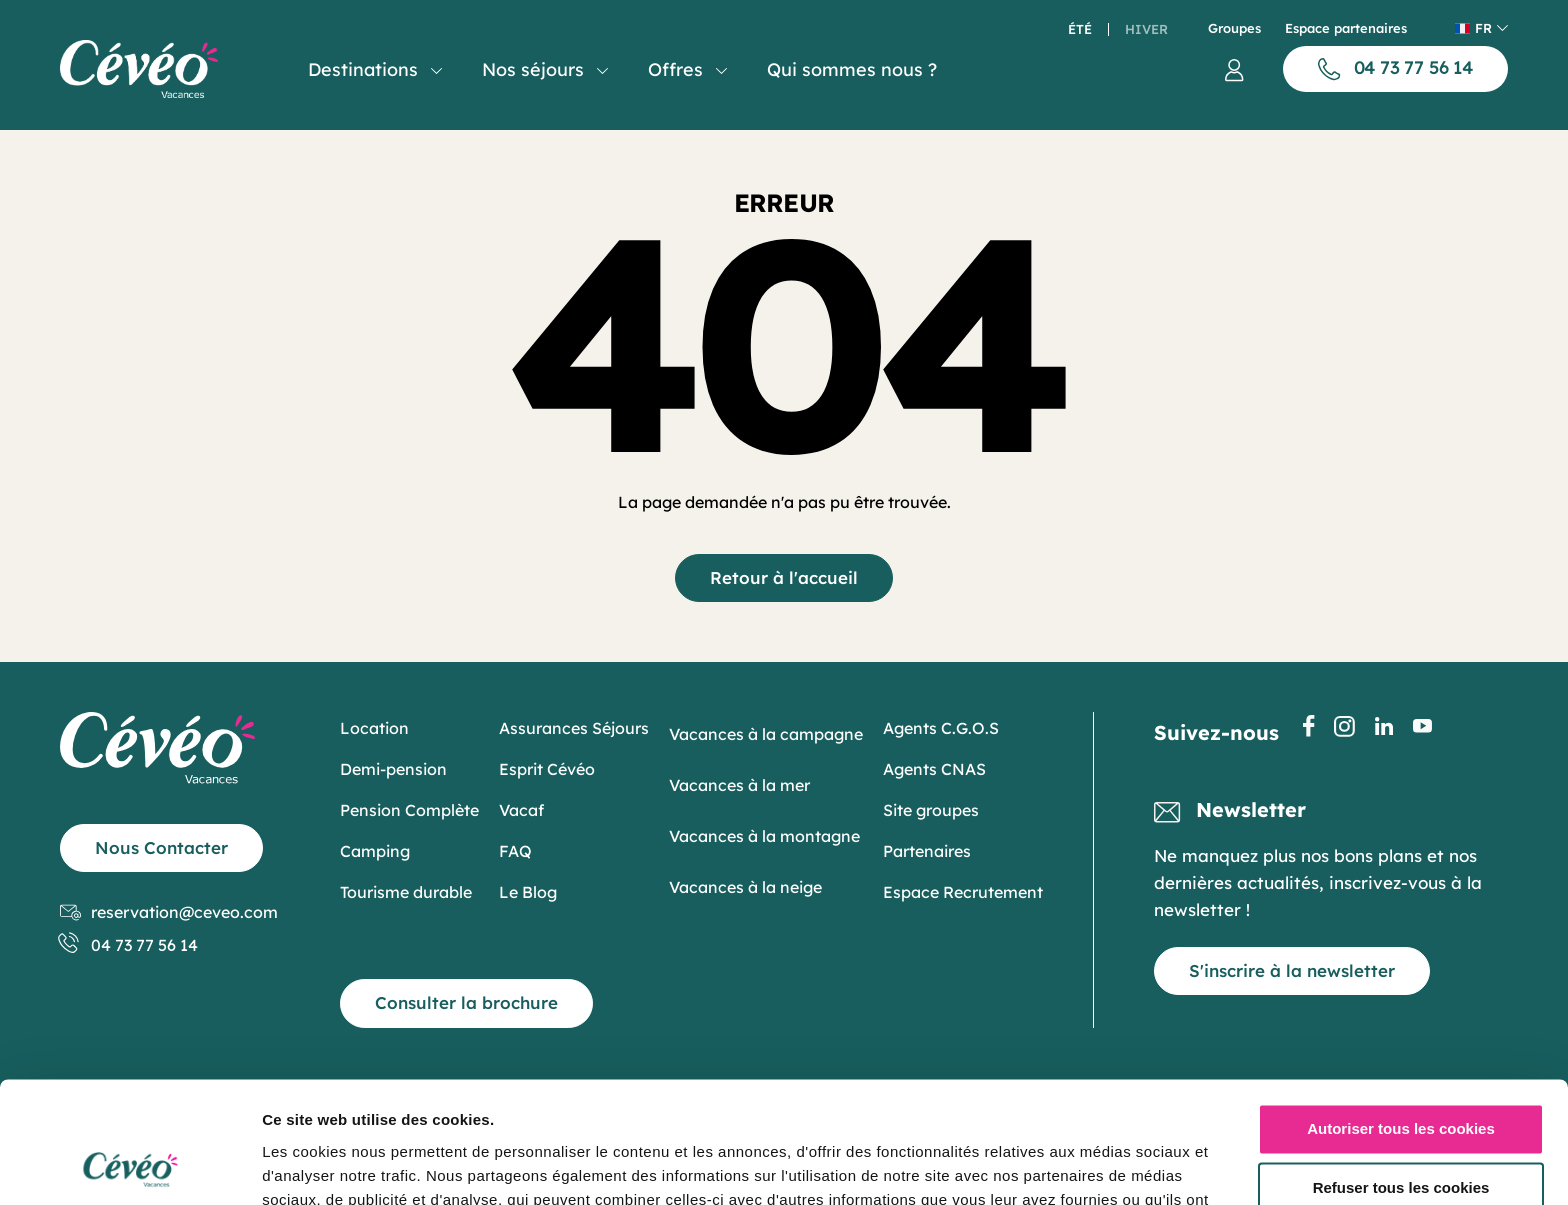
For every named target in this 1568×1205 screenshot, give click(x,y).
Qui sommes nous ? (852, 69)
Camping (375, 851)
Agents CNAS (934, 769)
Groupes (1234, 28)
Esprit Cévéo (547, 769)
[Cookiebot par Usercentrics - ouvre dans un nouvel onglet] (129, 1166)
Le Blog (528, 892)
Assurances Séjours (574, 728)
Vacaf (521, 810)
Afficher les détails (329, 1165)
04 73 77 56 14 (129, 945)
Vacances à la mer (739, 785)
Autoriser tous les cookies (1401, 1015)
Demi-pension (393, 769)
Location (374, 728)
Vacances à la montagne (764, 836)
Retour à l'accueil (784, 577)
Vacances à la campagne (766, 734)
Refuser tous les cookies (1401, 1074)
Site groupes (931, 810)
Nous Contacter (161, 847)
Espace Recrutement (963, 892)
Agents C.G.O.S (941, 728)
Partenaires (927, 851)
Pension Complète (409, 810)
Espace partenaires (1346, 28)
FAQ (515, 851)
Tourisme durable (406, 892)
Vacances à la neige (745, 887)
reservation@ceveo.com (169, 912)
